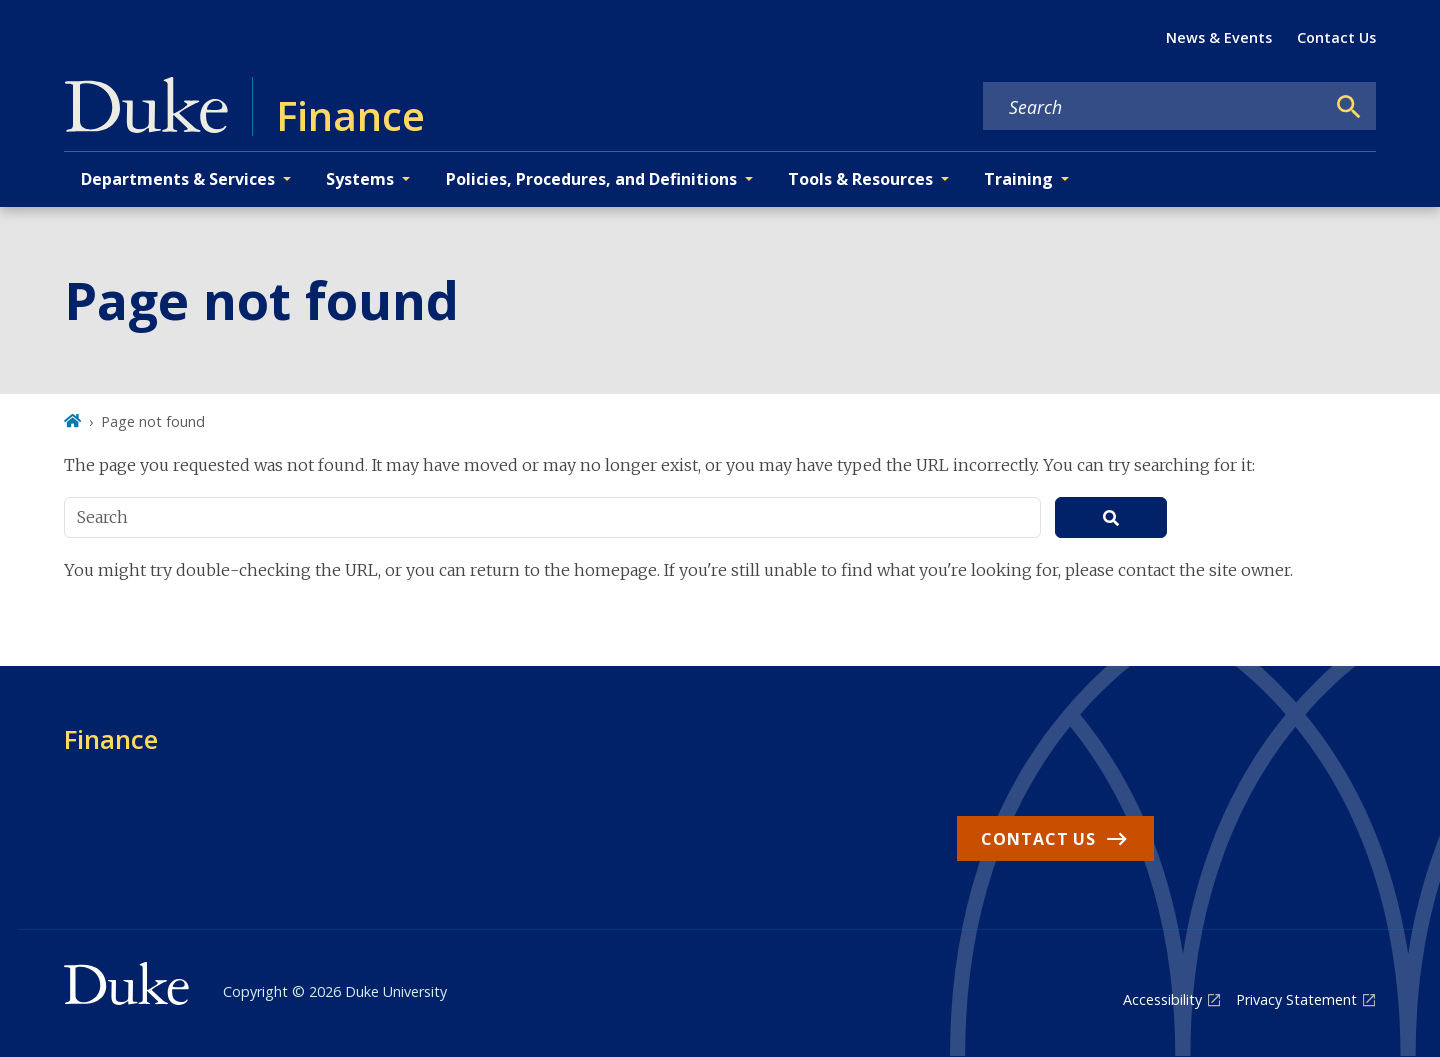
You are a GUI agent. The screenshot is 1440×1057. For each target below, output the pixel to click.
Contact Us (1336, 37)
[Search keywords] (1154, 107)
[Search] (1349, 107)
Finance (111, 739)
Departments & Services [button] (178, 179)
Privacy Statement (1296, 999)
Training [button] (1018, 179)
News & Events (1219, 37)
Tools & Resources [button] (860, 179)
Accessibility (1162, 999)
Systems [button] (360, 179)
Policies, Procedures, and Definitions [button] (591, 179)
